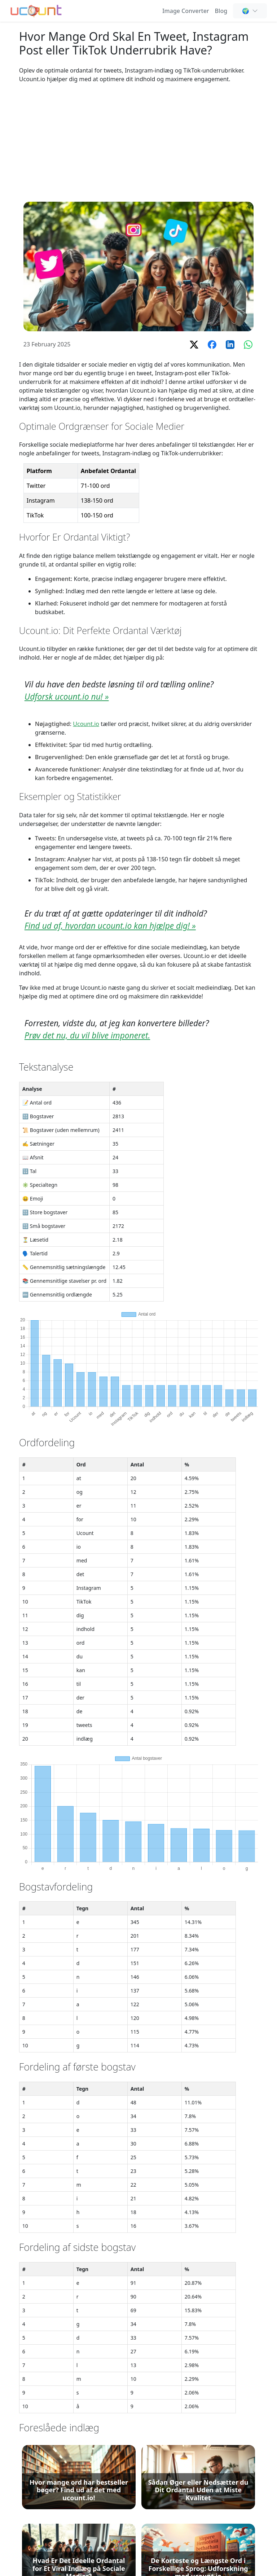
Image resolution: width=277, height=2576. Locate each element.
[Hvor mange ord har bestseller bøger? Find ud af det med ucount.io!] (79, 2477)
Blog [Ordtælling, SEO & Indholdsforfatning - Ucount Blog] (221, 11)
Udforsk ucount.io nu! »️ (67, 696)
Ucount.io (86, 724)
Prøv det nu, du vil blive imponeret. (87, 1035)
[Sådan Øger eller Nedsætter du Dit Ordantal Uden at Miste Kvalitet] (198, 2477)
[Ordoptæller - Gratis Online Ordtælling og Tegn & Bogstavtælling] (36, 10)
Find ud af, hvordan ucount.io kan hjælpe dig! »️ (110, 925)
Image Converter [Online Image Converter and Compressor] (185, 11)
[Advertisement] (138, 142)
